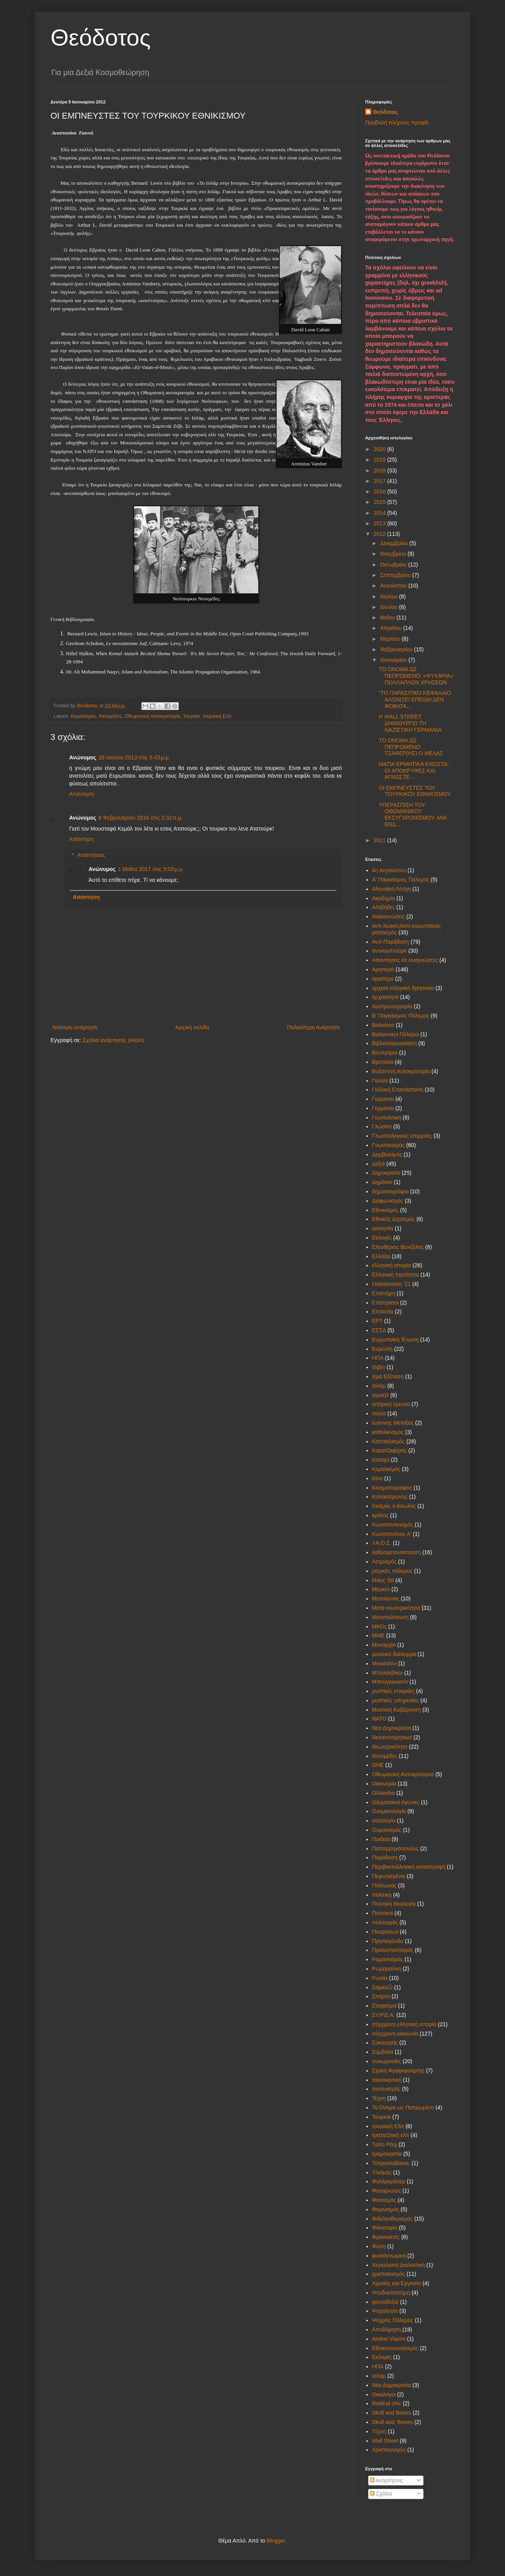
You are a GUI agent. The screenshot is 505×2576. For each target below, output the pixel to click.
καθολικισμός (388, 1432)
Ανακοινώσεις (388, 916)
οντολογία (383, 1820)
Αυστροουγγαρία (392, 1006)
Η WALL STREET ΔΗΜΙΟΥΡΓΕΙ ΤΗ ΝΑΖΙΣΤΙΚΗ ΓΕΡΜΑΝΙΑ (410, 723)
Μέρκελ (381, 1589)
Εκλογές (382, 1238)
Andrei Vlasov (389, 2339)
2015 (380, 502)
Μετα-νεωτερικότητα (396, 1608)
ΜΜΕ (378, 1635)
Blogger (276, 2541)
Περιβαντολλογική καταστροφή (409, 1867)
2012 (380, 534)
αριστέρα (383, 979)
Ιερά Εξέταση (388, 1376)
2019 (380, 459)
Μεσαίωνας (386, 1598)
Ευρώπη (382, 1349)
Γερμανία (383, 1108)
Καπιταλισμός (388, 1441)
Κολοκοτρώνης (390, 1496)
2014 (380, 513)
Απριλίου (391, 628)
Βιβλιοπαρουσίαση (394, 1043)
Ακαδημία (383, 898)
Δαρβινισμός (387, 1154)
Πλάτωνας (384, 1885)
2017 (380, 481)
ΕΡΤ (377, 1321)
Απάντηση (81, 794)
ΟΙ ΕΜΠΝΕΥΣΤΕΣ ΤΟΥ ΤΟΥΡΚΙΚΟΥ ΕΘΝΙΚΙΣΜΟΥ (415, 791)
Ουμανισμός (387, 1830)
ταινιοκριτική (387, 2080)
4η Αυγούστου (389, 870)
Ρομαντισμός (387, 1959)
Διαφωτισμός (387, 1201)
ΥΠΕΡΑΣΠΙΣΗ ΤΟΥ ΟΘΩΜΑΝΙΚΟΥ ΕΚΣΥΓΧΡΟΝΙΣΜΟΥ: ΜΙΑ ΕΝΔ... (412, 814)
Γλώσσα (382, 1126)
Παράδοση (385, 1857)
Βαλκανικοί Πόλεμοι (395, 1034)
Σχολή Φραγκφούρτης (398, 2070)
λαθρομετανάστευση (396, 1552)
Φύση (379, 2246)
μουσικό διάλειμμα (394, 1654)
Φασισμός (384, 2200)
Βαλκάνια (383, 1025)
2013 (380, 523)
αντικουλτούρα (389, 951)
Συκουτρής (385, 2042)
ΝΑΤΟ (379, 1719)
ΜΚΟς (379, 1626)
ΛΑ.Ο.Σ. (382, 1543)
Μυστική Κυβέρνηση (396, 1710)
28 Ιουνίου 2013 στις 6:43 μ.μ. (134, 757)
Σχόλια (381, 2493)
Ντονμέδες (110, 716)
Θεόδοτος (100, 37)
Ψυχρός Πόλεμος (393, 2320)
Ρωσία (380, 1978)
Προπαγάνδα (388, 1941)
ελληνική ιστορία (391, 1265)
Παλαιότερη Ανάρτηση (313, 1027)
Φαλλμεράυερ (389, 2181)
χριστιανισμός (388, 2274)
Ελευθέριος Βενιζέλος (398, 1247)
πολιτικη (382, 1895)
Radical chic (386, 2403)
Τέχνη (379, 2098)
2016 (380, 491)
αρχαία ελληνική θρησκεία (403, 988)
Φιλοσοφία (385, 2227)
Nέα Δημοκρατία (391, 2385)
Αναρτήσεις (386, 2480)
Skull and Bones (391, 2413)
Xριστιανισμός (389, 2450)
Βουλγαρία (385, 1052)
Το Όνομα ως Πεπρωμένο (403, 2107)
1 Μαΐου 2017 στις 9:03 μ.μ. (151, 869)
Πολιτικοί (382, 1913)
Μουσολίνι (384, 1663)
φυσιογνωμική (389, 2255)
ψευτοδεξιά (385, 2302)
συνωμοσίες (386, 2061)
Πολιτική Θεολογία (394, 1904)
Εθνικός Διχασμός (393, 1219)
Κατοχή (381, 1460)
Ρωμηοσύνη (386, 1969)
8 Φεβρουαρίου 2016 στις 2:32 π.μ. (141, 818)
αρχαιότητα (385, 997)
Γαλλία (380, 1080)
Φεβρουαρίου (397, 649)
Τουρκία (191, 716)
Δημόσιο (382, 1182)
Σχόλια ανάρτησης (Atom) (114, 1040)
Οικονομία (384, 1783)
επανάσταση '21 (391, 1284)
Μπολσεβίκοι (387, 1673)
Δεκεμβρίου (394, 543)
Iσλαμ (379, 2376)
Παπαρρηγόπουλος (395, 1848)
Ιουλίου (389, 596)
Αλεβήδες (383, 907)
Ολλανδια (383, 1793)
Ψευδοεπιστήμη (391, 2292)
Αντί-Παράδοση (390, 942)
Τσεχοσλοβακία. (391, 2163)
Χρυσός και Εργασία (396, 2283)
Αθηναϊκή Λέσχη (391, 889)
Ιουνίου (389, 607)
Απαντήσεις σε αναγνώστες (405, 960)
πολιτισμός (385, 1922)
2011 (380, 840)
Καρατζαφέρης (389, 1450)
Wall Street (385, 2441)
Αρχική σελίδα (192, 1027)
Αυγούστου (394, 585)
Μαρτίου (391, 639)
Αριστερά (383, 969)
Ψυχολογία (385, 2311)
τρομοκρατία (387, 2154)
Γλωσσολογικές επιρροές (402, 1136)
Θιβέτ (378, 1367)
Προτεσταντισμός (392, 1950)
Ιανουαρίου (394, 660)
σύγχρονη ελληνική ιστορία (404, 2024)
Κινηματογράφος (392, 1488)
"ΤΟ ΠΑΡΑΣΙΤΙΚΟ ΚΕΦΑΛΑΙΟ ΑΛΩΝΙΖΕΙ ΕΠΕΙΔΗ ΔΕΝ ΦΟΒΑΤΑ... (415, 699)
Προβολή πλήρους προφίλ (396, 122)
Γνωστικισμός (388, 1145)
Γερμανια (383, 1099)
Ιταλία (379, 1413)
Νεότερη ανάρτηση (75, 1027)
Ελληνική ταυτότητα (395, 1274)
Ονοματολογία (389, 1811)
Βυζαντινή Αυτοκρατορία (401, 1071)
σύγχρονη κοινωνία (395, 2033)
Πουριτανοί (385, 1932)
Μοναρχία (384, 1645)
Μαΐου (388, 617)
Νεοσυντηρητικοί (392, 1737)
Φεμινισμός (385, 2209)
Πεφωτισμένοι (389, 1876)
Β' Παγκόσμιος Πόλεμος (400, 1016)
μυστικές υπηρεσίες (395, 1700)
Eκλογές (382, 2357)
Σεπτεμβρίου (396, 575)
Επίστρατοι (385, 1302)
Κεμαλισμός (83, 716)
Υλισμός (382, 2172)
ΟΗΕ (378, 1765)
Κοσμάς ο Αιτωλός (394, 1506)
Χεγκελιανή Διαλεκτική (398, 2265)
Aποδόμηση (386, 2329)
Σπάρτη (381, 1996)
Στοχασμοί (384, 2005)
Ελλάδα (381, 1256)
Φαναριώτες (386, 2191)
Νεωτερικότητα (389, 1747)
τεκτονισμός (386, 2089)
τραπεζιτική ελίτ (390, 2135)
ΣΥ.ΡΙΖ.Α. (383, 2015)
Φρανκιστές (386, 2237)
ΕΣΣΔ (379, 1330)
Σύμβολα (383, 2052)
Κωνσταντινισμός (392, 1524)
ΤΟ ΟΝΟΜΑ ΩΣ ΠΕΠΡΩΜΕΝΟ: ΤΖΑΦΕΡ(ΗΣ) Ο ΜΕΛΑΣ (411, 747)
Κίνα (377, 1478)
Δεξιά (378, 1164)
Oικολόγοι (384, 2394)
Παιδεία (381, 1839)
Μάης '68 (383, 1580)
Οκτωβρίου (394, 564)
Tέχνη (379, 2431)
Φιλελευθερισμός (392, 2219)
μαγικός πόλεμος (392, 1571)
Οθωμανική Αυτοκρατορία (152, 716)
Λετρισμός (384, 1561)
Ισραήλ (380, 1395)
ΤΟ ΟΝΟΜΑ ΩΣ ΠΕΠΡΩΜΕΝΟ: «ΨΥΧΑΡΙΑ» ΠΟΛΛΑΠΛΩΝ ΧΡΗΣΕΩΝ (416, 676)
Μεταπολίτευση (390, 1617)
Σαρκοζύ (382, 1987)
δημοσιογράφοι (390, 1191)
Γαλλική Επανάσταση (397, 1089)
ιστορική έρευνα (391, 1404)
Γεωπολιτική (386, 1117)
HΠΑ (378, 2366)
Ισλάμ (379, 1386)
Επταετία (383, 1311)
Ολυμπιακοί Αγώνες (396, 1802)
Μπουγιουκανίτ (390, 1682)
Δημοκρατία (386, 1173)
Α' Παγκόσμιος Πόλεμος (400, 879)
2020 (380, 449)
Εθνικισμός (385, 1210)
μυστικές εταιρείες (393, 1691)
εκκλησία (383, 1228)
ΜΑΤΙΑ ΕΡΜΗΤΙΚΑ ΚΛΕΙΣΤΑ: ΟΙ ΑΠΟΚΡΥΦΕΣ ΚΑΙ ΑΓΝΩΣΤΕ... (414, 770)
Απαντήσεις (91, 855)
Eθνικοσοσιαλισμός (395, 2348)
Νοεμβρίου (393, 554)
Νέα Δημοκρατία (391, 1728)
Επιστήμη (383, 1293)
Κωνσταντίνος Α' (391, 1534)
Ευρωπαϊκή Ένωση (395, 1339)
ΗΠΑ (378, 1358)
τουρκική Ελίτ (216, 716)
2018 (380, 470)
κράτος (380, 1515)
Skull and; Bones (392, 2422)
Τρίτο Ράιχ (384, 2144)
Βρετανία (383, 1062)
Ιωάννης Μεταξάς (393, 1423)
